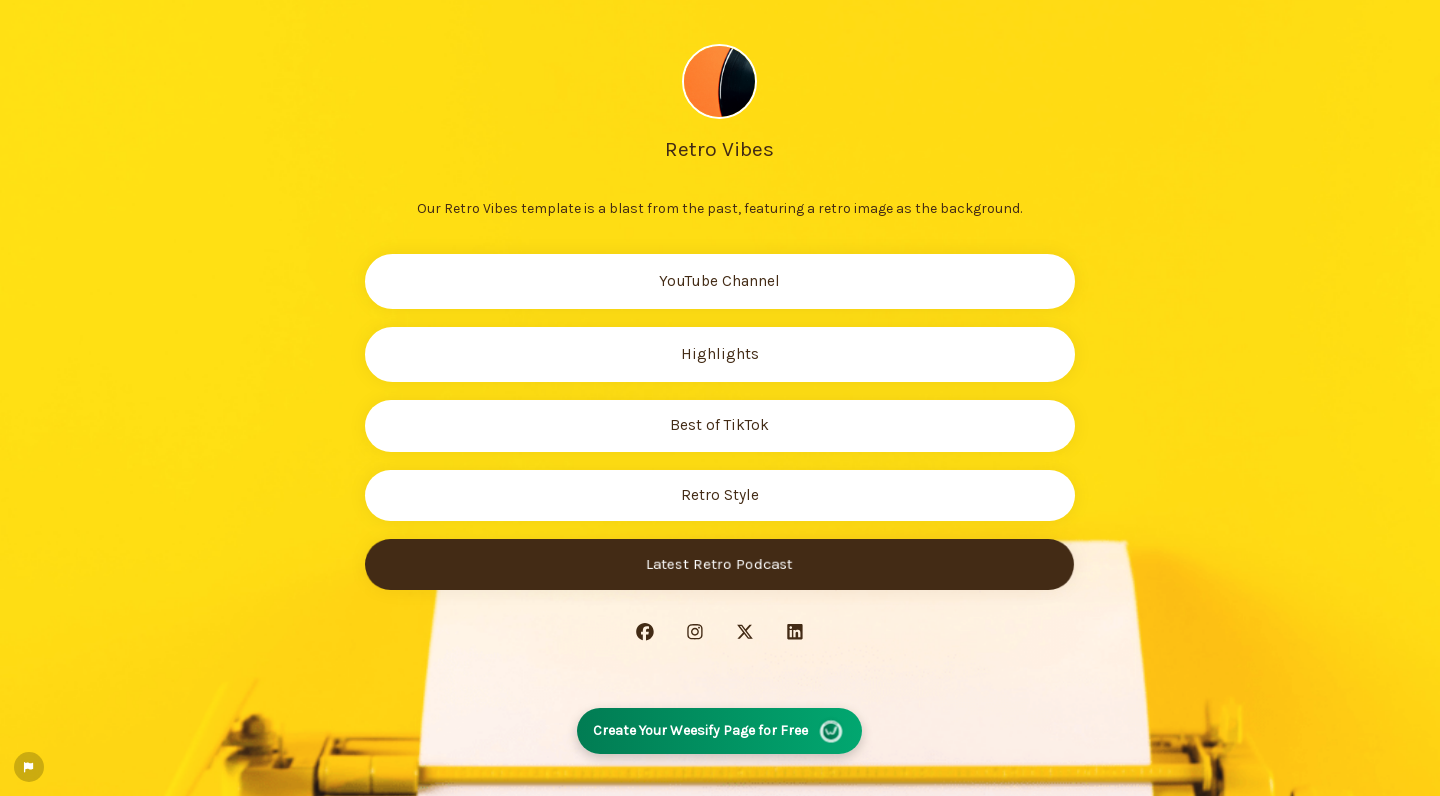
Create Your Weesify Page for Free (720, 730)
